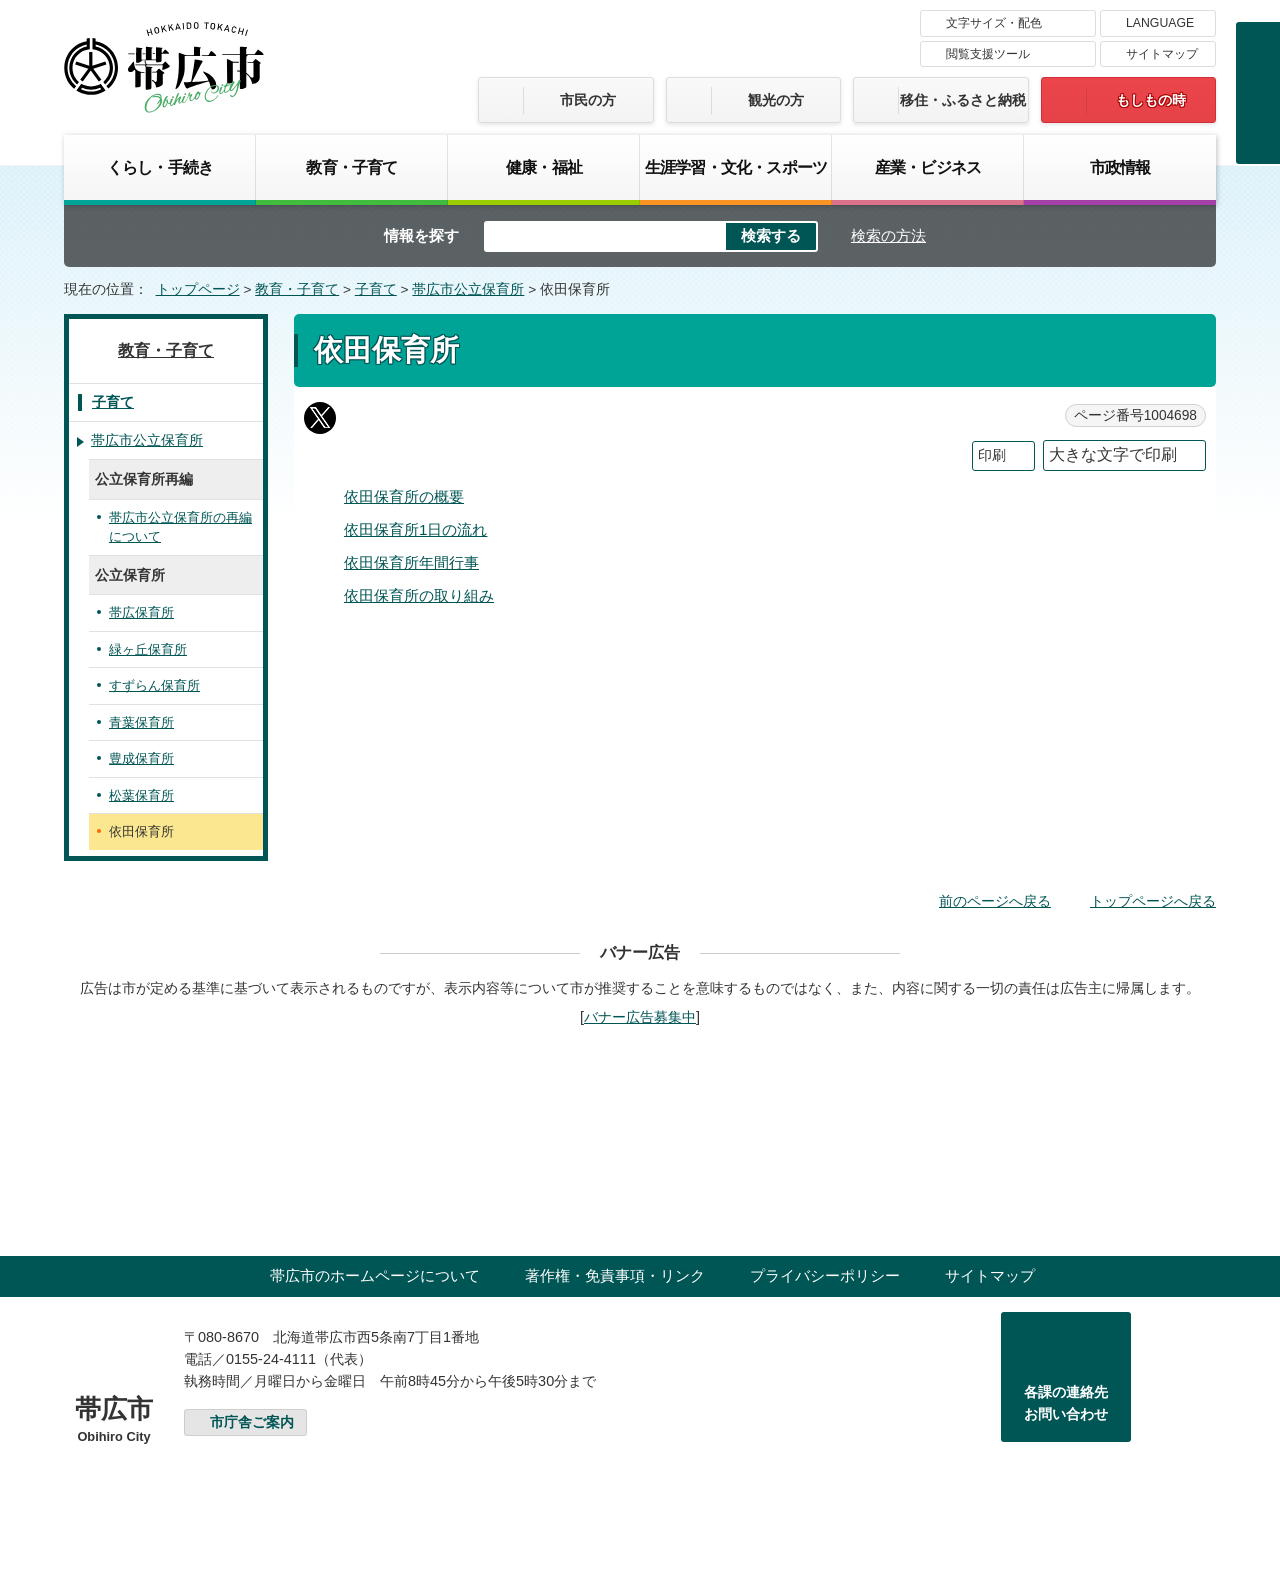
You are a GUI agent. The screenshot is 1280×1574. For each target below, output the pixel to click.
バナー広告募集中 (640, 1017)
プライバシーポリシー (825, 1275)
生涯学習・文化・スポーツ (736, 167)
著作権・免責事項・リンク (615, 1275)
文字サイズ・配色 (994, 23)
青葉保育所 (141, 722)
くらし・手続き (160, 167)
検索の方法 (888, 235)
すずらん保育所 (154, 685)
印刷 (992, 455)
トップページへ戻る (1153, 901)
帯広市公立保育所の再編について (180, 527)
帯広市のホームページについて (375, 1275)
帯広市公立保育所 (468, 289)
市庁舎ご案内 (252, 1422)
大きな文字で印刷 (1113, 454)
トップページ (198, 289)
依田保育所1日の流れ (415, 529)
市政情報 (1120, 167)
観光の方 (776, 100)
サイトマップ (1162, 54)
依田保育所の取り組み (419, 595)
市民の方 (588, 100)
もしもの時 (1151, 100)
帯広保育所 (141, 612)
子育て (376, 289)
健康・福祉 (544, 167)
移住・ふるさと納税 (963, 100)
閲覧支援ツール (988, 54)
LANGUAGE (1160, 23)
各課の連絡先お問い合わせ (1066, 1403)
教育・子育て (351, 167)
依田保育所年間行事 (411, 562)
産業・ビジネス (928, 167)
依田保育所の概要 (404, 496)
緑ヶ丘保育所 (148, 649)
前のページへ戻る (995, 901)
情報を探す (421, 235)
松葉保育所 (141, 795)
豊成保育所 (141, 758)
